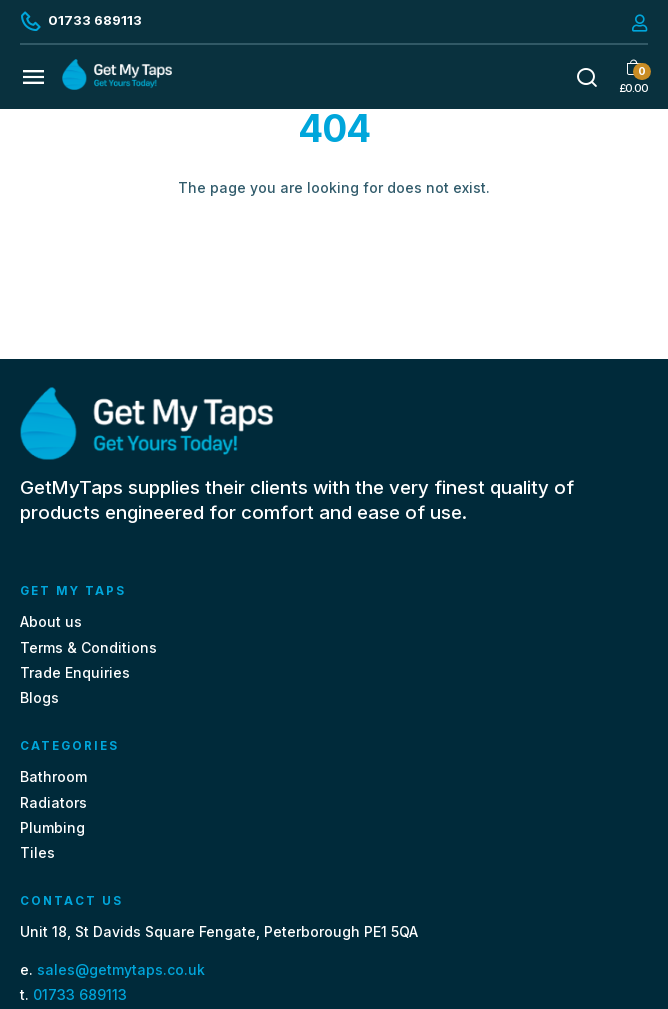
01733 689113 (80, 994)
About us (51, 621)
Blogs (39, 697)
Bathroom (53, 776)
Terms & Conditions (88, 647)
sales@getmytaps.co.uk (121, 969)
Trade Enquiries (75, 672)
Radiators (53, 802)
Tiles (37, 852)
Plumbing (52, 827)
